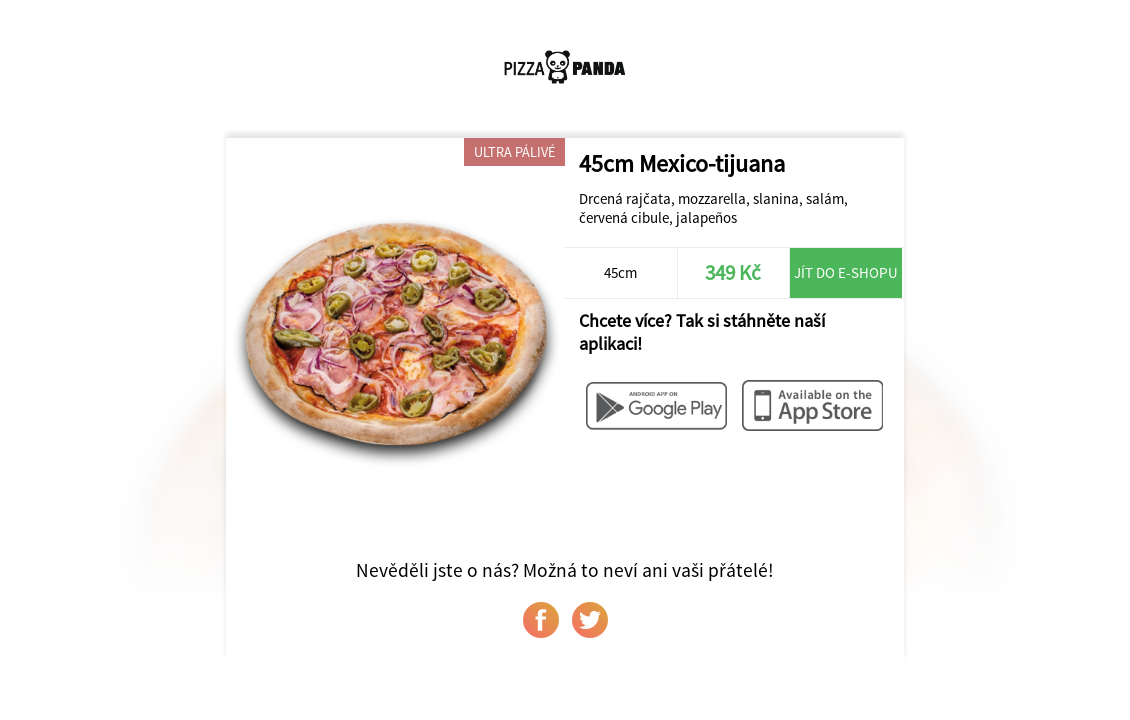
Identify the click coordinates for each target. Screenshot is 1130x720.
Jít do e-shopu (846, 272)
